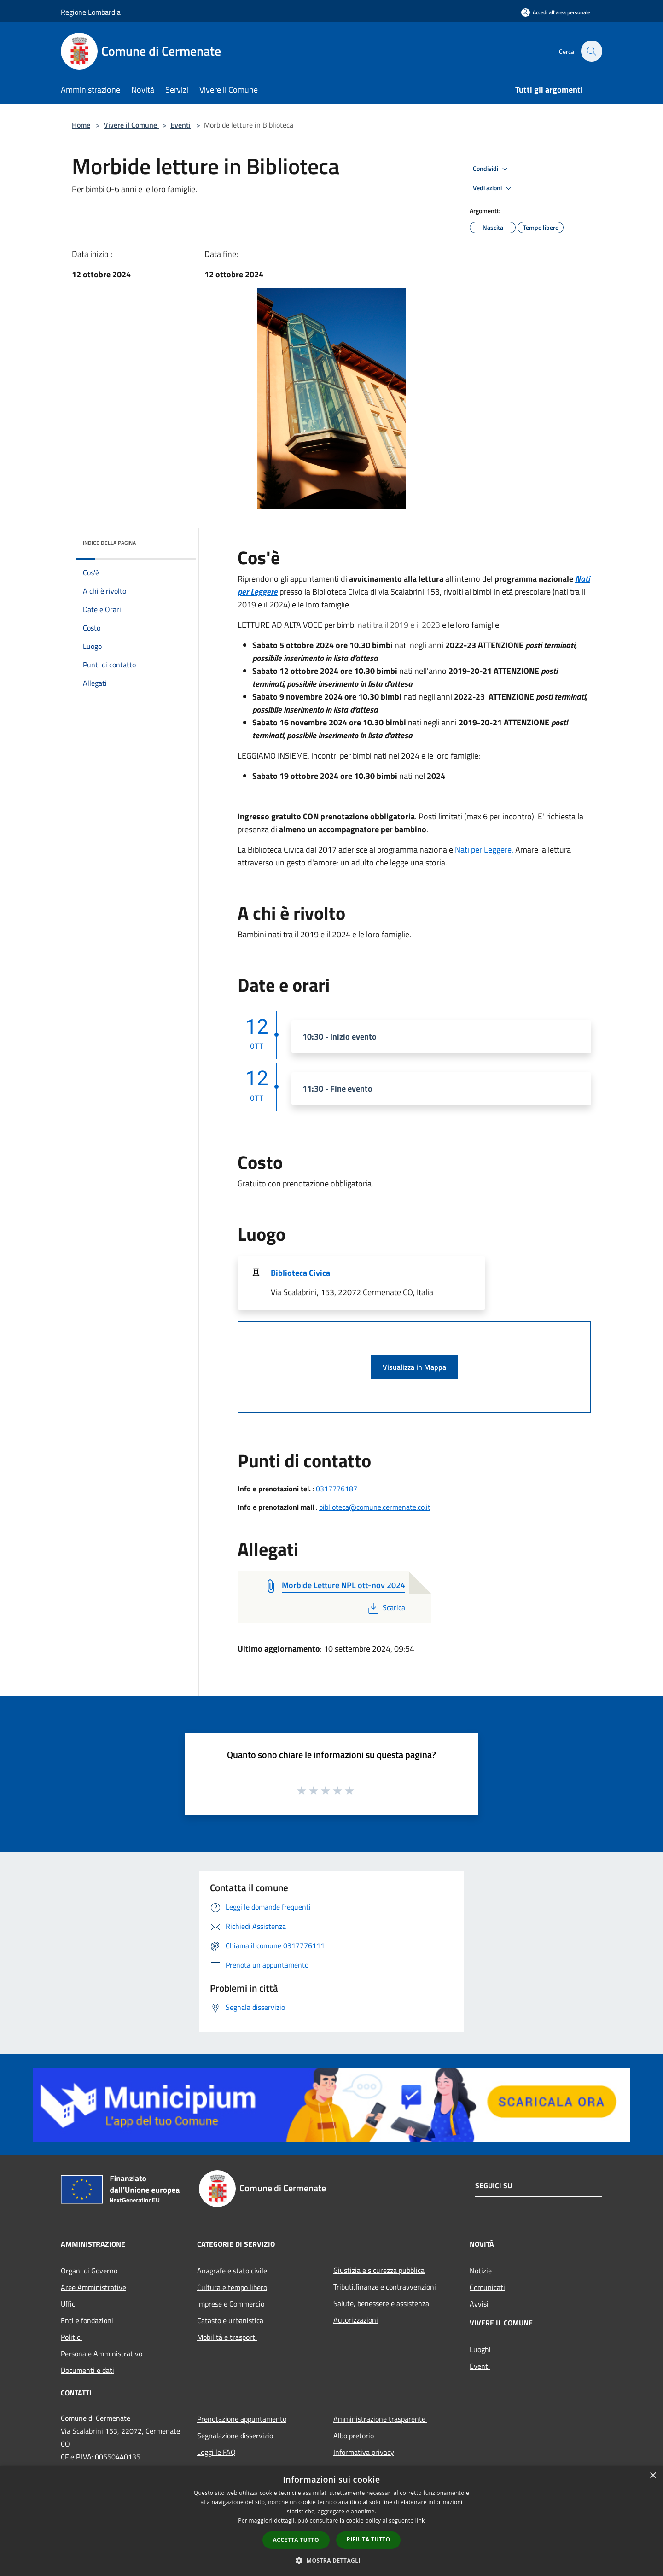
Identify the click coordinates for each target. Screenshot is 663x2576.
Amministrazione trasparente (380, 2418)
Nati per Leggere (483, 849)
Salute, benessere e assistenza (381, 2303)
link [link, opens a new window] (420, 2520)
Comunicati (487, 2287)
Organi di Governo (89, 2270)
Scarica (385, 1607)
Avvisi (479, 2303)
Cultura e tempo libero (232, 2287)
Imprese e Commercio (230, 2303)
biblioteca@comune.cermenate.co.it (374, 1507)
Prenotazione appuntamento (241, 2418)
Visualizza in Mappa (414, 1367)
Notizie (481, 2270)
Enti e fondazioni (87, 2320)
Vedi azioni (493, 188)
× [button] (652, 2475)
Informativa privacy (363, 2452)
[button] (331, 2560)
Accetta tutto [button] (296, 2540)
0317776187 (336, 1488)
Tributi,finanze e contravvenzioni (384, 2286)
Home (81, 124)
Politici (71, 2336)
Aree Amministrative (93, 2287)
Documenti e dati (87, 2370)
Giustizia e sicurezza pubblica (379, 2270)
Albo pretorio (353, 2435)
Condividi (492, 169)
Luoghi (480, 2349)
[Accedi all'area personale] (555, 12)
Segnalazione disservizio (235, 2435)
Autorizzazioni (355, 2319)
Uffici (69, 2303)
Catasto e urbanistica (230, 2320)
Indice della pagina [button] (109, 542)
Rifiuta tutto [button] (368, 2539)
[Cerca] (591, 51)
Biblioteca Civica (300, 1273)
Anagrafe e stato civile (232, 2270)
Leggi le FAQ (216, 2452)
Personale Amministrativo (101, 2353)
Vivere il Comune (131, 124)
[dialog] (331, 2521)
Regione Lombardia (91, 12)
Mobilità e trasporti (227, 2336)
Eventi (180, 124)
